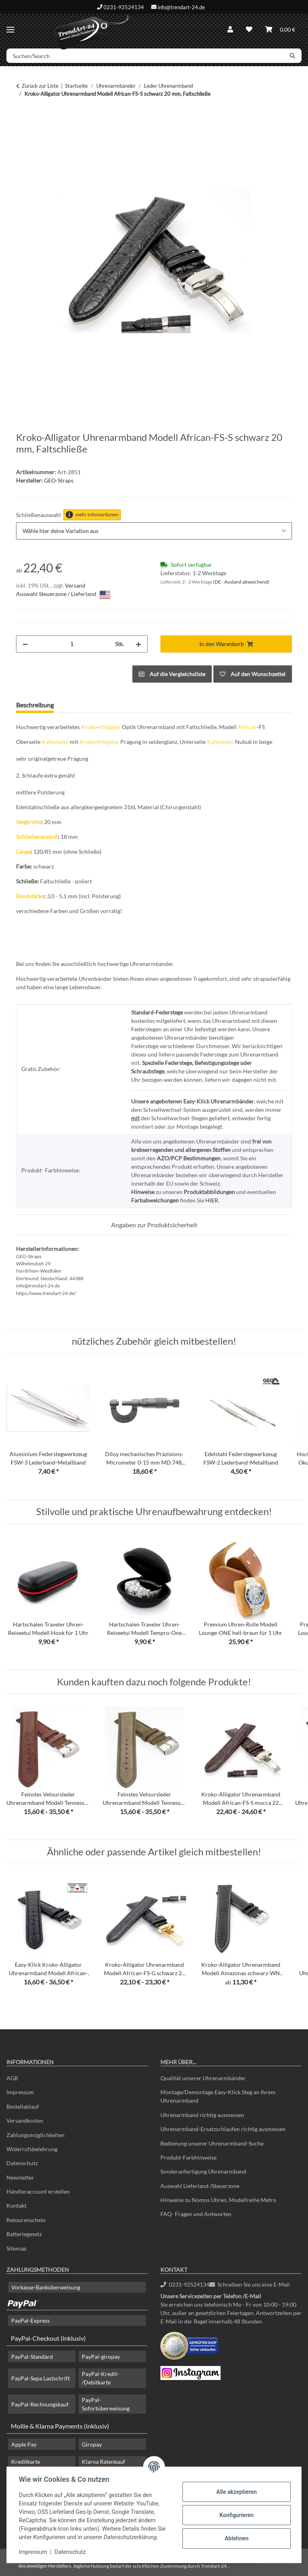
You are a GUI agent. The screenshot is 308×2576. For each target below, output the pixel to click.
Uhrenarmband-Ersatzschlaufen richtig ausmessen (223, 2128)
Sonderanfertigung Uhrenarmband (203, 2171)
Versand (75, 585)
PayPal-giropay (101, 2356)
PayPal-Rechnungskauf (40, 2404)
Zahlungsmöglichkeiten (35, 2135)
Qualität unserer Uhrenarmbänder (203, 2078)
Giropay (92, 2444)
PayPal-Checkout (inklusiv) (48, 2338)
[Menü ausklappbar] (10, 26)
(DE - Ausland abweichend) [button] (241, 582)
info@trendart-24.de (181, 7)
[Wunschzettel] (249, 29)
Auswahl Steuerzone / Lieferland (63, 594)
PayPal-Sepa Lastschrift (40, 2378)
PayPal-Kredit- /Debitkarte (100, 2378)
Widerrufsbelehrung (31, 2149)
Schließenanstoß (37, 836)
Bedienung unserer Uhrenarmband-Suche (211, 2143)
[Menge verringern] (25, 644)
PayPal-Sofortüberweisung (106, 2404)
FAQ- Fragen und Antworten (195, 2213)
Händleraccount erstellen (38, 2191)
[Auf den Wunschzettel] (252, 674)
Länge (23, 851)
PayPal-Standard (32, 2356)
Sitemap (16, 2248)
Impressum (34, 2552)
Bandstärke (30, 896)
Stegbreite (28, 821)
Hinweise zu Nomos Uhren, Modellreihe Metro (218, 2199)
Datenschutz (71, 2552)
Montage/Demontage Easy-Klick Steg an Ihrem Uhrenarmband (218, 2096)
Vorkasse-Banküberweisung (45, 2287)
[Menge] (71, 644)
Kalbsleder (55, 741)
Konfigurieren (236, 2515)
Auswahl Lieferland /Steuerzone (199, 2185)
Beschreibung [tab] (35, 705)
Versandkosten (24, 2120)
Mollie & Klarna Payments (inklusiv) (60, 2426)
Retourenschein (26, 2219)
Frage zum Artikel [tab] (91, 705)
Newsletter (20, 2177)
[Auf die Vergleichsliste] (172, 674)
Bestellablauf (22, 2106)
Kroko (89, 726)
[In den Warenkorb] (22, 118)
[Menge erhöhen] (138, 644)
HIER (211, 1200)
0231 (184, 2284)
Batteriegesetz (24, 2234)
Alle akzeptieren (235, 2492)
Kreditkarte (25, 2461)
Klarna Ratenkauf (103, 2461)
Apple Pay (23, 2444)
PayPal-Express (30, 2320)
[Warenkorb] (280, 29)
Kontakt (16, 2205)
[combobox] (154, 530)
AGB (12, 2078)
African (247, 726)
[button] (230, 29)
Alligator (110, 726)
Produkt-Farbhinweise (188, 2157)
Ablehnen (235, 2538)
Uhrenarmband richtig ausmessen (202, 2114)
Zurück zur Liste (40, 86)
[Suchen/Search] (145, 55)
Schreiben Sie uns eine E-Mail (249, 2284)
